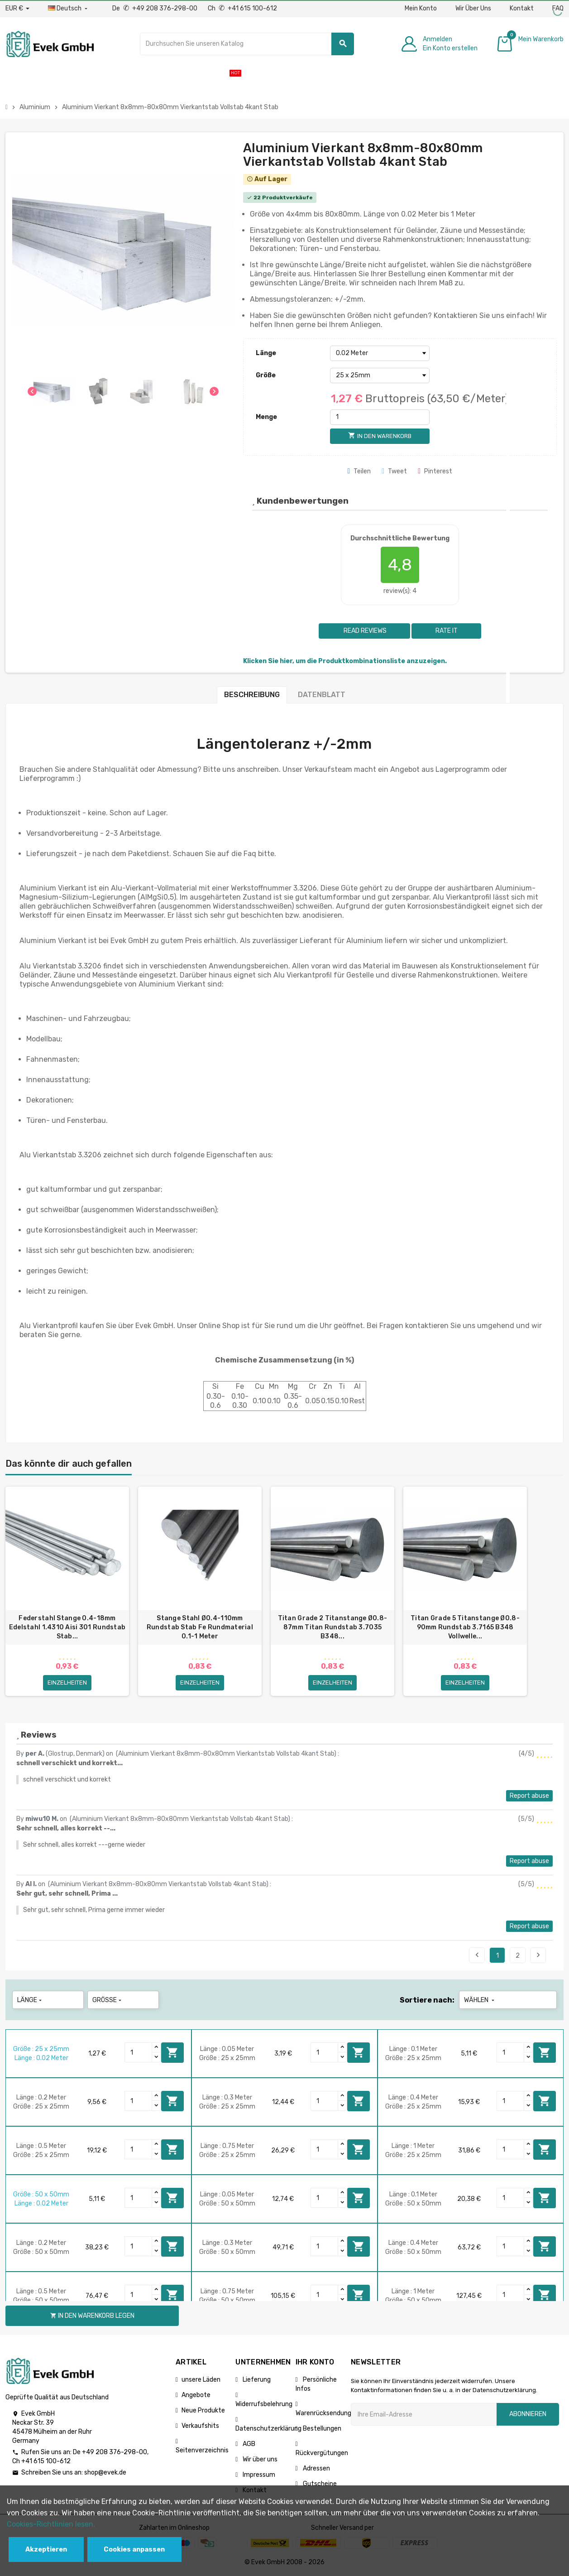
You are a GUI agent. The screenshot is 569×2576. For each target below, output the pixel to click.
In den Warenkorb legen (172, 2052)
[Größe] (380, 375)
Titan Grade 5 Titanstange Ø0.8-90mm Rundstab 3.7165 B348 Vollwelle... (465, 1627)
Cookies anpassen (134, 2549)
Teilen (359, 471)
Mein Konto (421, 8)
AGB (248, 2444)
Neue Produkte (203, 2410)
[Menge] (380, 417)
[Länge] (380, 353)
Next (538, 1955)
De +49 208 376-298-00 (155, 8)
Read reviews (364, 631)
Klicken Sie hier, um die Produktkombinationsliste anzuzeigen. (345, 661)
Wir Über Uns (473, 8)
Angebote (196, 2395)
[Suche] (247, 44)
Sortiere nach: (427, 2000)
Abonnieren (527, 2414)
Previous (477, 1955)
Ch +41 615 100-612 (242, 8)
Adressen (315, 2468)
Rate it (446, 631)
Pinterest (435, 471)
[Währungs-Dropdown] (17, 8)
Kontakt (522, 8)
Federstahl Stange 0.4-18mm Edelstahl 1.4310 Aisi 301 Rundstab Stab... (67, 1627)
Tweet (394, 471)
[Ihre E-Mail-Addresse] (424, 2414)
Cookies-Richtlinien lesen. (51, 2524)
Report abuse (529, 1796)
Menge (266, 417)
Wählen (480, 2000)
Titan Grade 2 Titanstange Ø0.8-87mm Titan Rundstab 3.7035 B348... (332, 1627)
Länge (266, 353)
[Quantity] (138, 2052)
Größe (266, 375)
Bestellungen (321, 2428)
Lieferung (256, 2379)
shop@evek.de (105, 2472)
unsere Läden (201, 2379)
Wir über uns (259, 2459)
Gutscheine (319, 2484)
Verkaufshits (200, 2426)
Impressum (258, 2475)
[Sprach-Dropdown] (68, 8)
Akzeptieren (46, 2549)
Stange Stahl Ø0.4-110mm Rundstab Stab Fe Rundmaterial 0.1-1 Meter (200, 1627)
